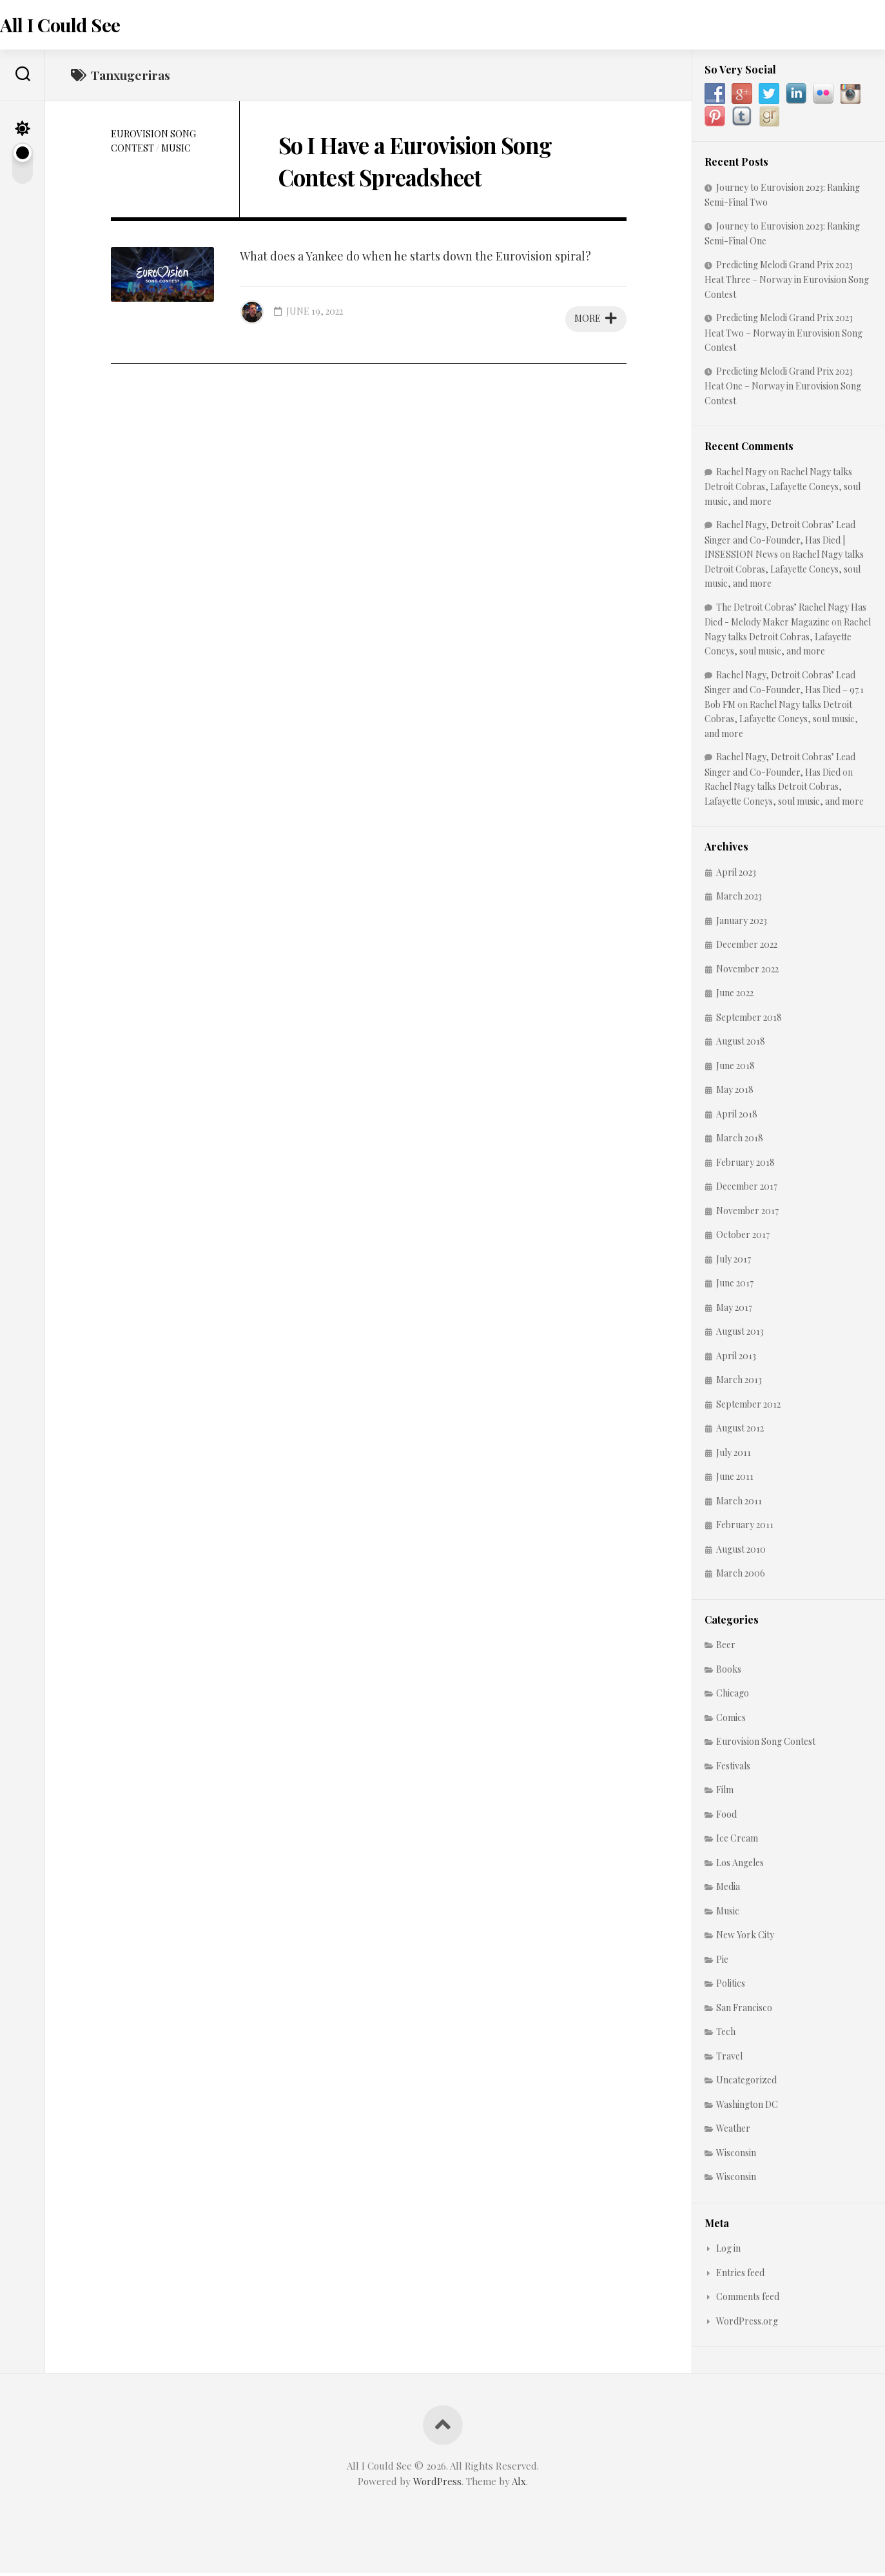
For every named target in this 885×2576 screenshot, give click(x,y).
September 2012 (748, 1407)
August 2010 (741, 1552)
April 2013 (736, 1358)
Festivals (733, 1768)
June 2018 (735, 1068)
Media (728, 1889)
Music (176, 150)
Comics (731, 1720)
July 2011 (733, 1455)
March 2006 (740, 1576)
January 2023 (741, 923)
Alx (519, 2484)
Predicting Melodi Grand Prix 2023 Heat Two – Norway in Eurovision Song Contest (783, 336)
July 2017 (733, 1261)
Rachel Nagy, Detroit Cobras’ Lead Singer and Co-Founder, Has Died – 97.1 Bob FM (784, 692)
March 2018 (739, 1141)
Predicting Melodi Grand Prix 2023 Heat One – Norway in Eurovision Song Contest (783, 388)
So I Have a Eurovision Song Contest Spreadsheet (411, 178)
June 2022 (735, 996)
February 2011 (744, 1528)
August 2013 (740, 1334)
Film (725, 1793)
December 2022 (746, 947)
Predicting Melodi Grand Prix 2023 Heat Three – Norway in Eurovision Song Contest (787, 282)
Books (728, 1672)
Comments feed (747, 2300)
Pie (722, 1962)
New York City (745, 1938)
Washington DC (747, 2107)
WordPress (437, 2484)
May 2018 (735, 1092)
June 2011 (735, 1479)
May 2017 (734, 1310)
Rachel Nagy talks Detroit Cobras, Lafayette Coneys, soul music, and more (783, 489)
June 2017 (735, 1286)
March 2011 (739, 1503)
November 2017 (747, 1213)
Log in (728, 2251)
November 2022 (747, 971)
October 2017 (743, 1238)
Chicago (732, 1696)
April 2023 (736, 875)
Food (726, 1817)
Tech (725, 2035)
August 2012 (740, 1431)
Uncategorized (746, 2083)
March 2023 (739, 899)
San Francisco (744, 2010)
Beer (725, 1648)
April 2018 (736, 1116)
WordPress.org (747, 2323)
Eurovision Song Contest (765, 1744)
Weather (733, 2131)
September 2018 (749, 1020)
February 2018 (745, 1165)
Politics (730, 1986)
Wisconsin (736, 2155)
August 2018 (740, 1044)
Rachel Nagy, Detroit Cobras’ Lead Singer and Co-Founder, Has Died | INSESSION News (780, 543)
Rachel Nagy (741, 474)
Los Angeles (740, 1865)
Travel (729, 2058)
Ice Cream (737, 1841)
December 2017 (746, 1189)
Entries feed (740, 2275)
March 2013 (739, 1383)
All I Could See (85, 26)
